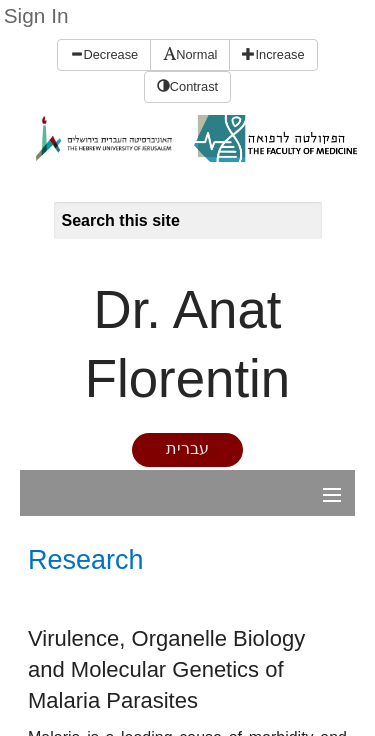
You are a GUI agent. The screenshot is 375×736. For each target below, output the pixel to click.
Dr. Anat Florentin (187, 344)
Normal (190, 54)
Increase (273, 54)
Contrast (187, 86)
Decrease (104, 54)
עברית (187, 448)
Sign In (36, 15)
